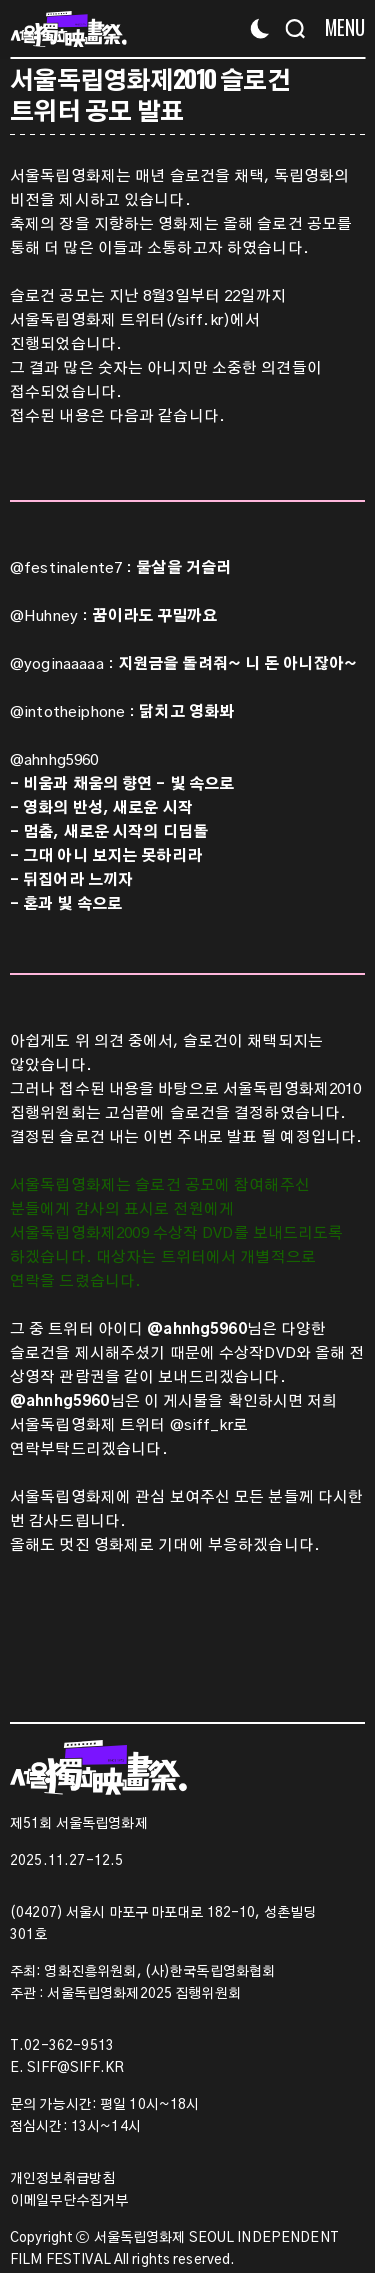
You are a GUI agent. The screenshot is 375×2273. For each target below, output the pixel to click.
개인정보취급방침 (62, 2179)
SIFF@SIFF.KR (75, 2068)
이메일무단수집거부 (69, 2201)
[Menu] (337, 27)
